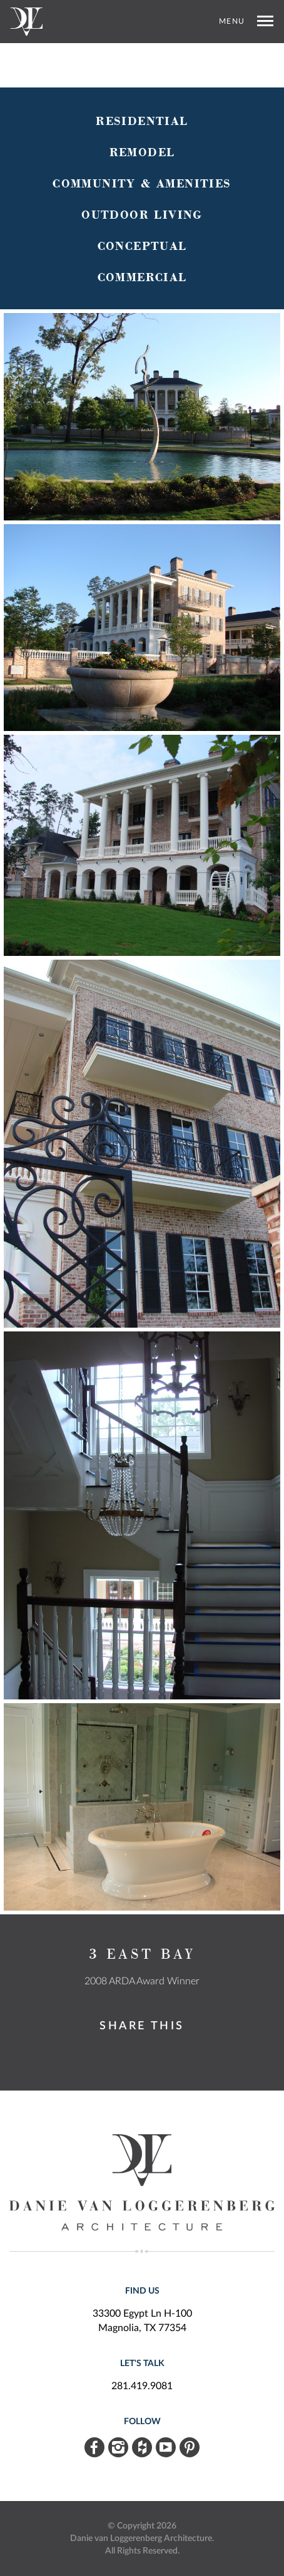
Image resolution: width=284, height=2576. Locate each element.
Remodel (142, 153)
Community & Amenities (142, 184)
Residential (142, 121)
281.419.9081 (142, 2386)
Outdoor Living (142, 215)
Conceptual (142, 246)
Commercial (142, 278)
